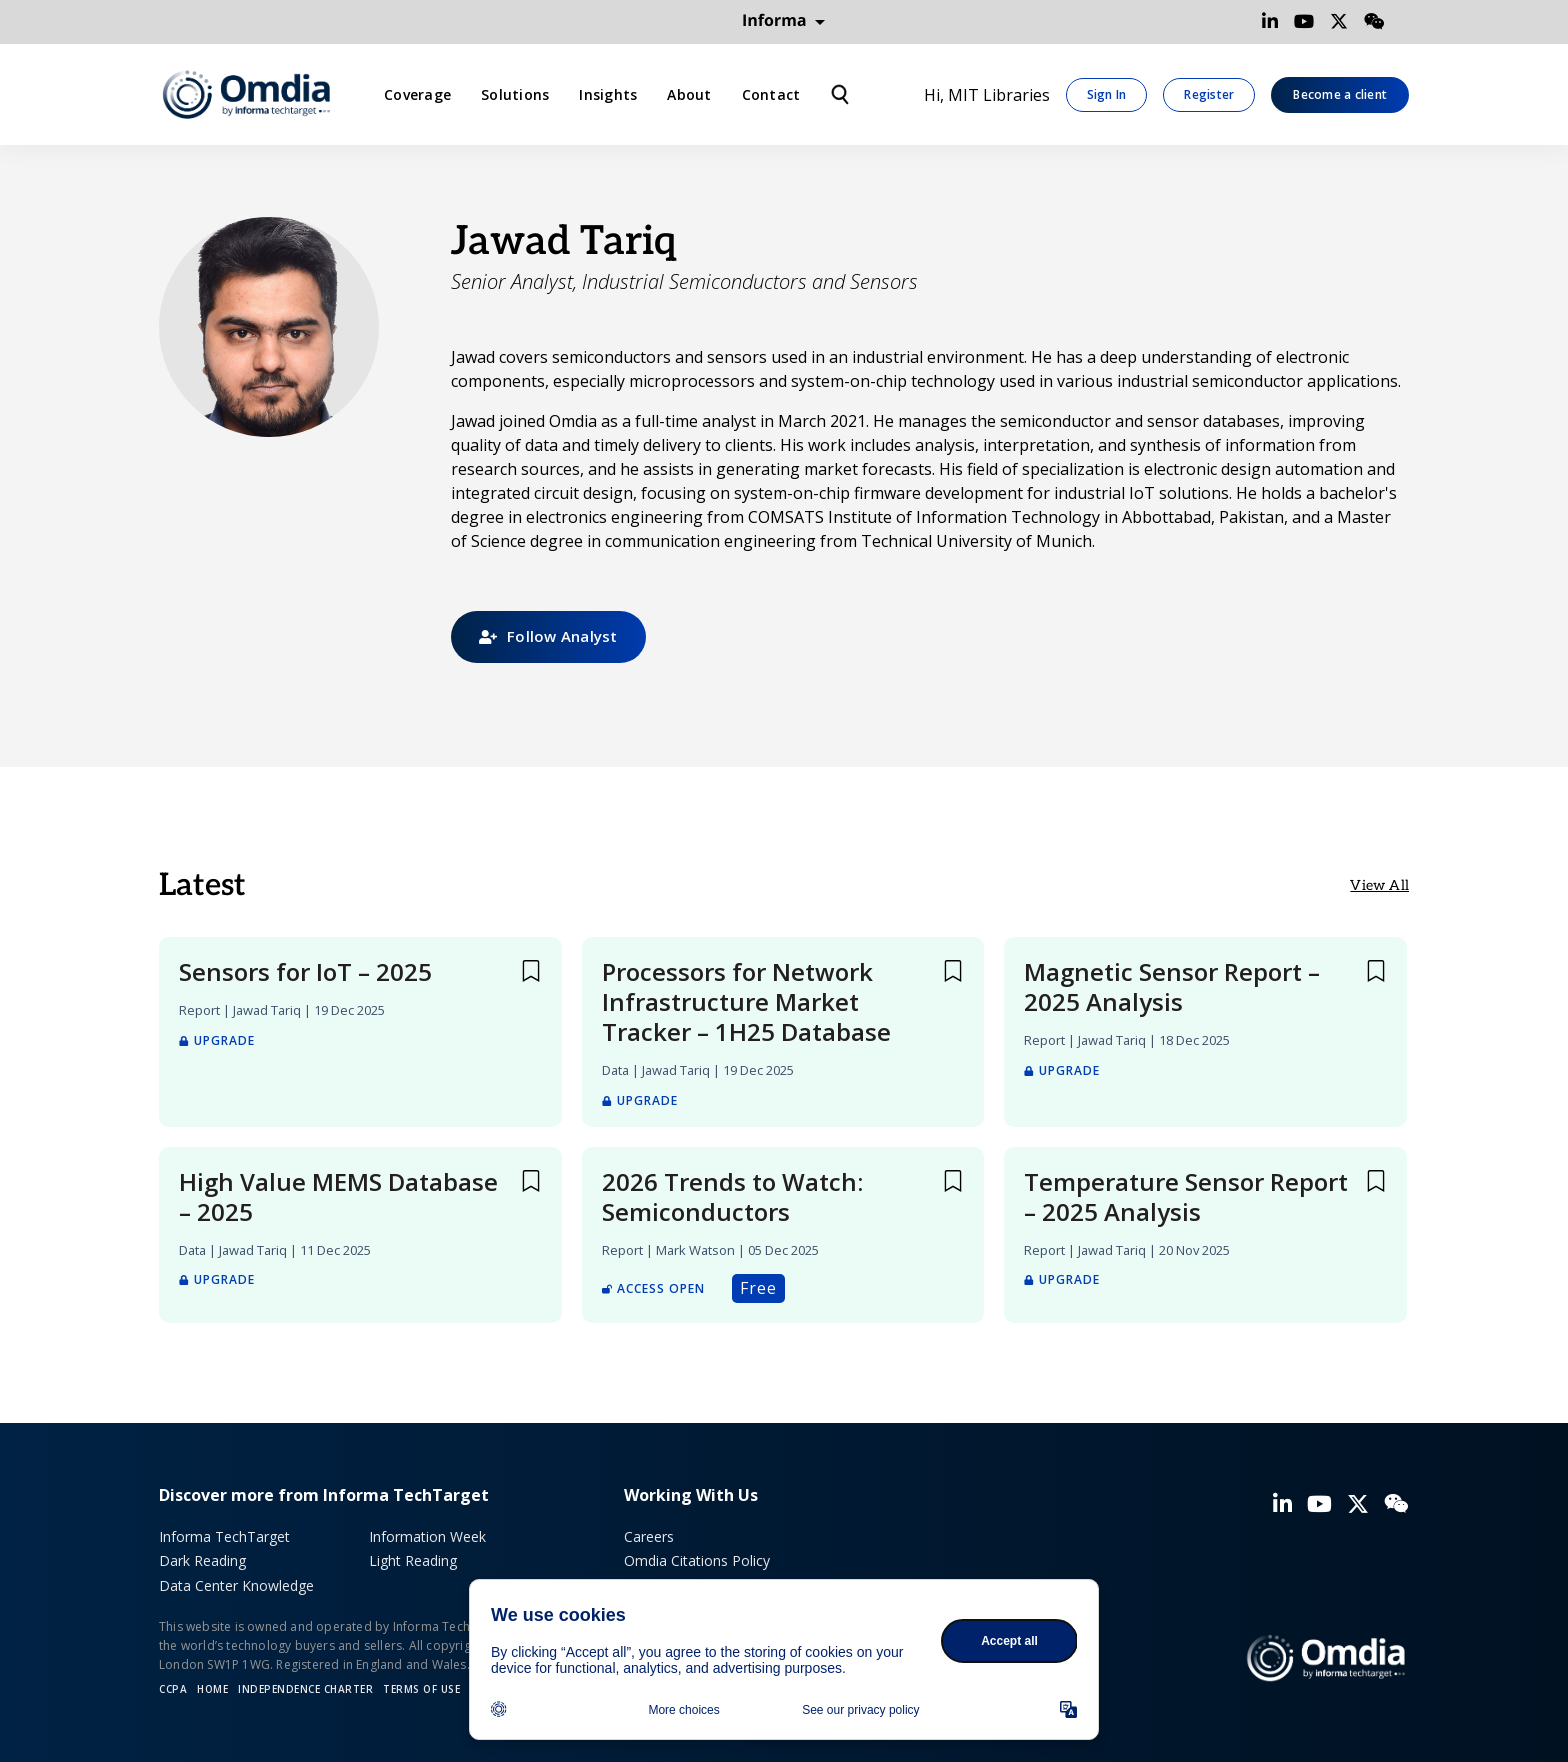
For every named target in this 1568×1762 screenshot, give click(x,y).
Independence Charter (305, 1689)
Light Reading (413, 1560)
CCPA (173, 1689)
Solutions (515, 94)
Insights (608, 94)
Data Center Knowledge (236, 1585)
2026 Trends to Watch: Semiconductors (732, 1197)
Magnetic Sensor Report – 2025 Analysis (1172, 987)
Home (212, 1689)
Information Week (427, 1536)
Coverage (417, 94)
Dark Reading (202, 1560)
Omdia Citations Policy (697, 1560)
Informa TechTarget (224, 1536)
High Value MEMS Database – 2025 (338, 1197)
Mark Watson (695, 1250)
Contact (771, 94)
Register (1209, 94)
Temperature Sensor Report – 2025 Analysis (1186, 1197)
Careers (649, 1536)
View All (1379, 885)
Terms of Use (421, 1689)
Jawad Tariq (267, 1010)
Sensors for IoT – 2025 (305, 972)
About (689, 94)
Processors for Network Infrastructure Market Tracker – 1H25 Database (746, 1002)
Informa (784, 21)
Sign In (1107, 94)
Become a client (1340, 94)
